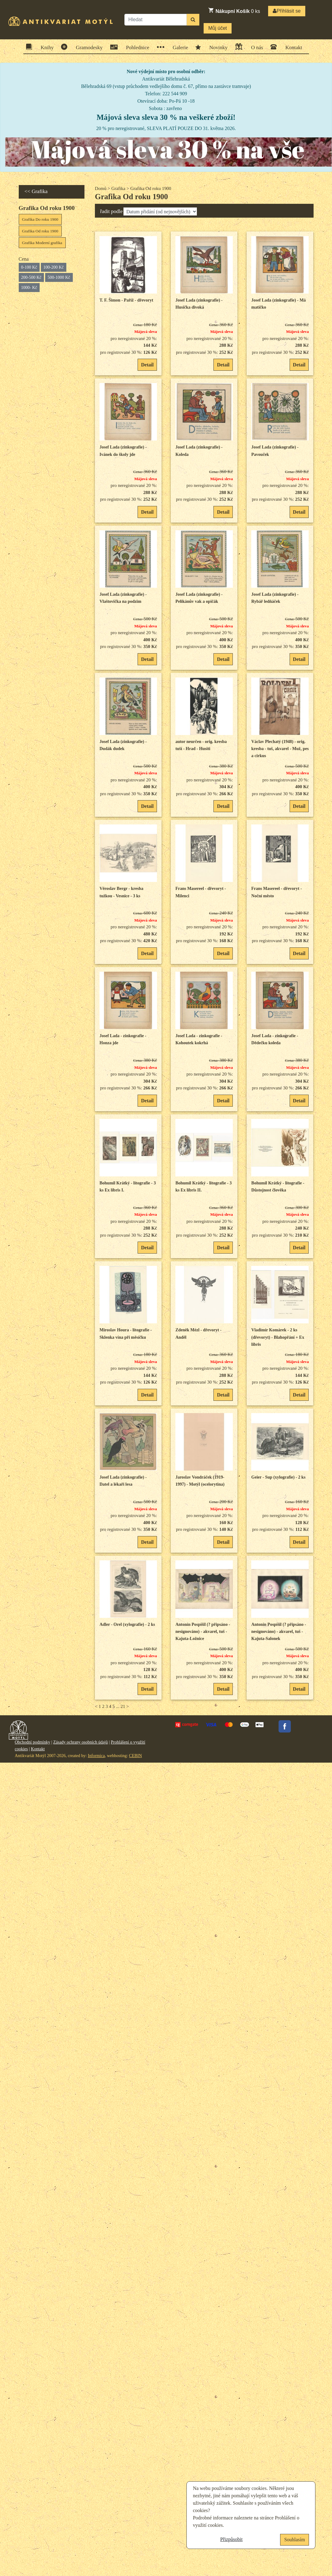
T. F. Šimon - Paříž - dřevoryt (126, 300)
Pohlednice (135, 47)
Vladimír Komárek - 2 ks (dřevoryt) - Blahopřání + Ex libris (277, 1337)
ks (234, 10)
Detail (147, 364)
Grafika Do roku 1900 (40, 219)
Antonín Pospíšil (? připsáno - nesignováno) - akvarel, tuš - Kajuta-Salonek (278, 1631)
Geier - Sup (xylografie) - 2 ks (278, 1477)
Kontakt (291, 47)
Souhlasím (294, 2539)
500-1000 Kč (59, 277)
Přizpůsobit (231, 2539)
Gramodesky (87, 47)
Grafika (118, 188)
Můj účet (217, 28)
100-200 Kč (53, 267)
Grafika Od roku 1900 (40, 231)
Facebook (285, 1726)
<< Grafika (36, 191)
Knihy (45, 47)
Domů (101, 188)
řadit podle (111, 211)
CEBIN (135, 1755)
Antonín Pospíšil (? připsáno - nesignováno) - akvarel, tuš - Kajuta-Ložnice (202, 1631)
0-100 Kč (29, 267)
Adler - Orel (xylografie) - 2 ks (127, 1624)
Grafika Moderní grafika (42, 242)
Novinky (216, 47)
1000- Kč (29, 287)
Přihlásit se (287, 11)
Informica (96, 1755)
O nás (255, 46)
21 (122, 1706)
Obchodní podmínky (32, 1742)
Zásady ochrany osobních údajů (80, 1742)
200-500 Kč (31, 277)
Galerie (178, 47)
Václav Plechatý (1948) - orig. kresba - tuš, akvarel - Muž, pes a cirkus (280, 748)
